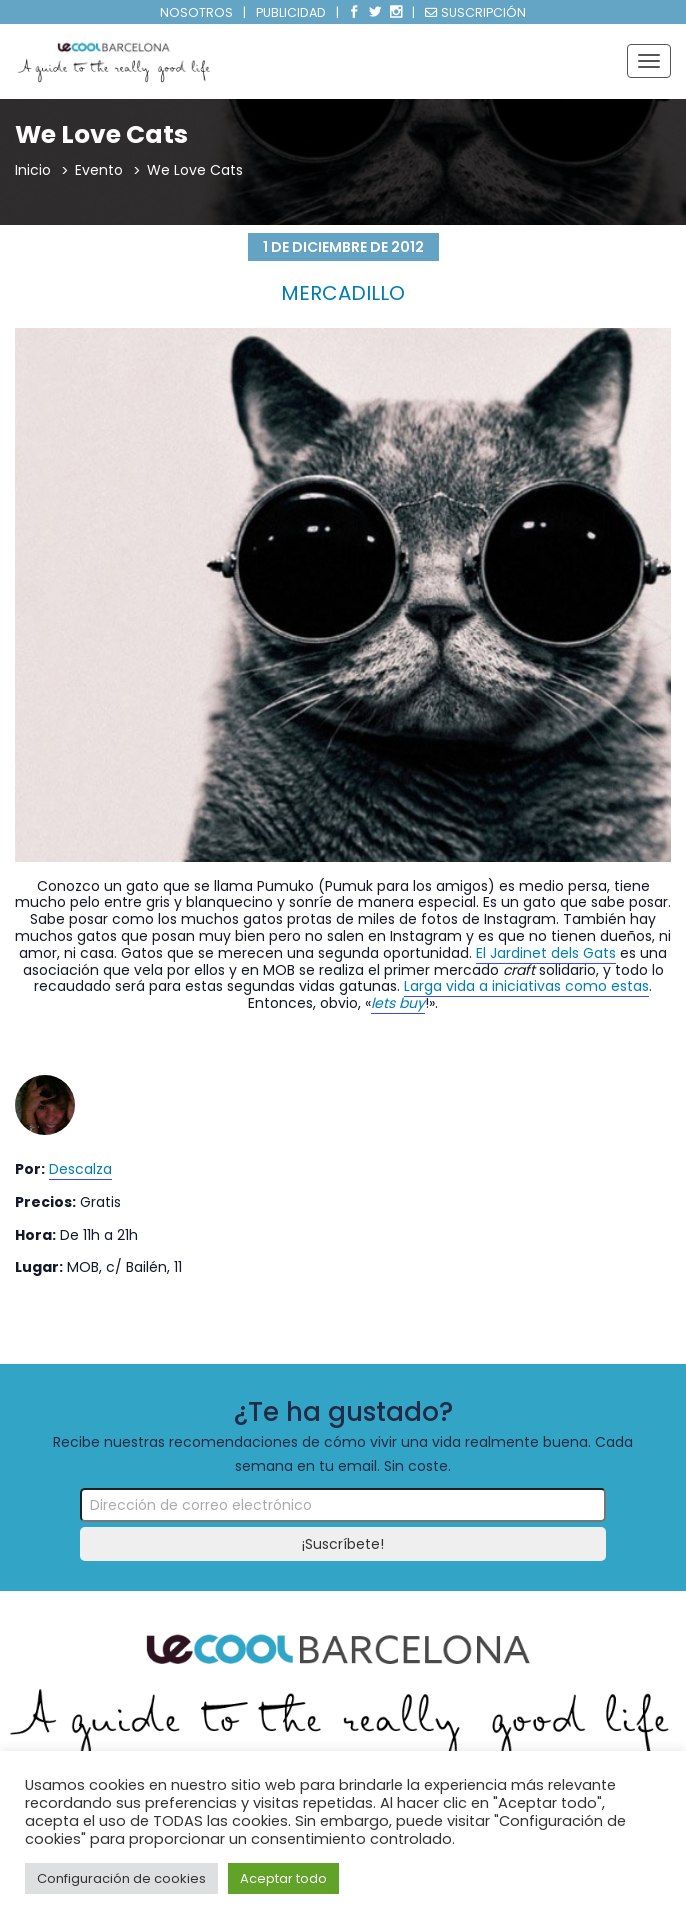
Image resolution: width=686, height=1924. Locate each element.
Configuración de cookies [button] (121, 1878)
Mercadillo (343, 293)
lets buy (398, 1003)
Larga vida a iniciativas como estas (526, 986)
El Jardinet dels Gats (546, 953)
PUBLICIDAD (291, 12)
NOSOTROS (196, 12)
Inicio (33, 170)
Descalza (80, 1169)
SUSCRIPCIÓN (475, 12)
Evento (99, 170)
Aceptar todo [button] (283, 1878)
